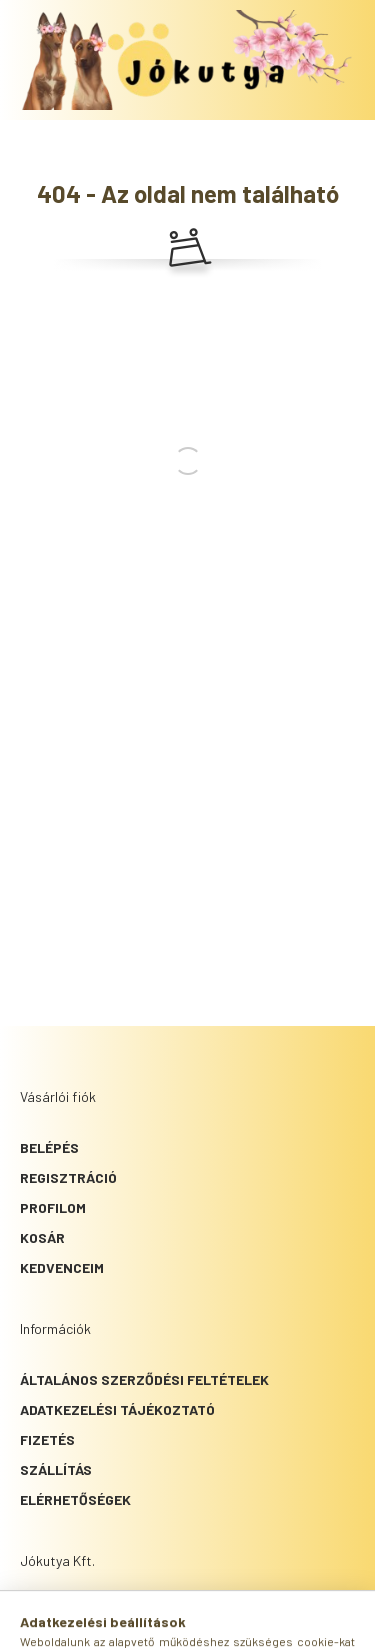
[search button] (163, 1623)
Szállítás (56, 1469)
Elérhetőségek (75, 1499)
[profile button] (213, 1623)
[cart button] (263, 1623)
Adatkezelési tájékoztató (117, 1409)
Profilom (53, 1207)
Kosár (42, 1237)
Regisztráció (68, 1177)
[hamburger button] (113, 1623)
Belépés (49, 1147)
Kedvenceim (62, 1267)
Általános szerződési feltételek (144, 1379)
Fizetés (47, 1439)
